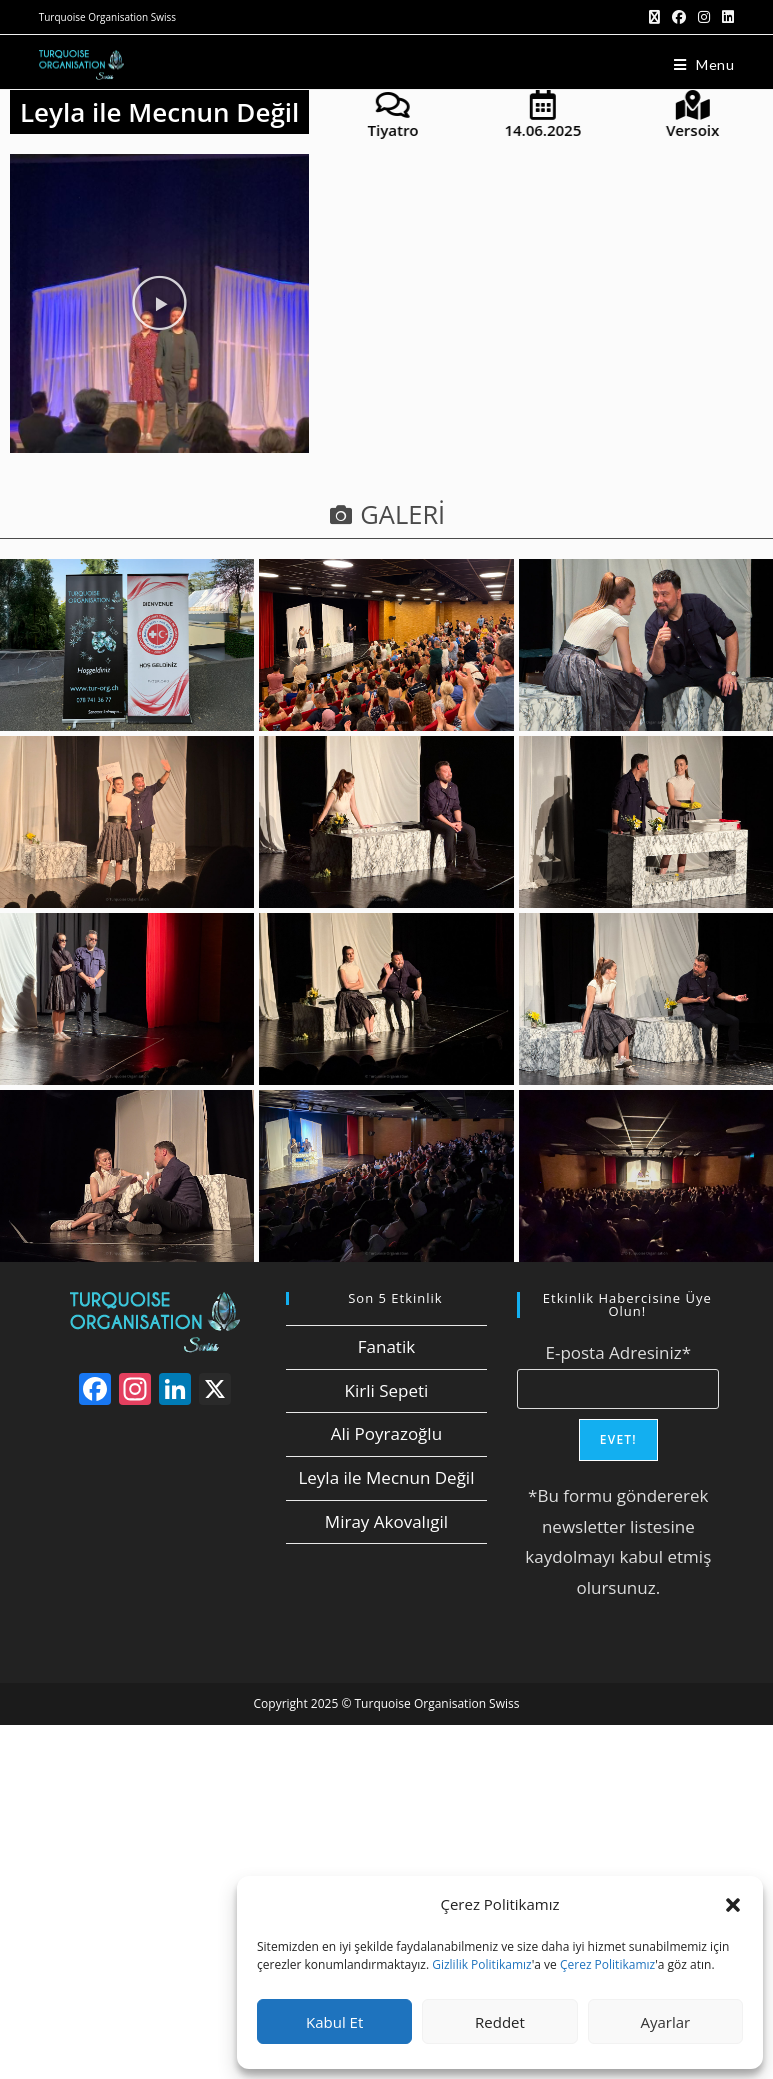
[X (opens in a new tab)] (654, 17)
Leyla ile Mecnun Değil (386, 1477)
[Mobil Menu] (704, 64)
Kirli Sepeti (387, 1390)
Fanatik (386, 1346)
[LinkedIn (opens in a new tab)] (725, 17)
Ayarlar (665, 2022)
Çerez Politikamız (607, 1964)
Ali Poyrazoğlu (386, 1433)
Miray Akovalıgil (386, 1521)
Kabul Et (334, 2022)
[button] (733, 1905)
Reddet (500, 2022)
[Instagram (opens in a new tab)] (704, 17)
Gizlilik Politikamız (481, 1964)
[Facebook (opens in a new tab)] (679, 17)
